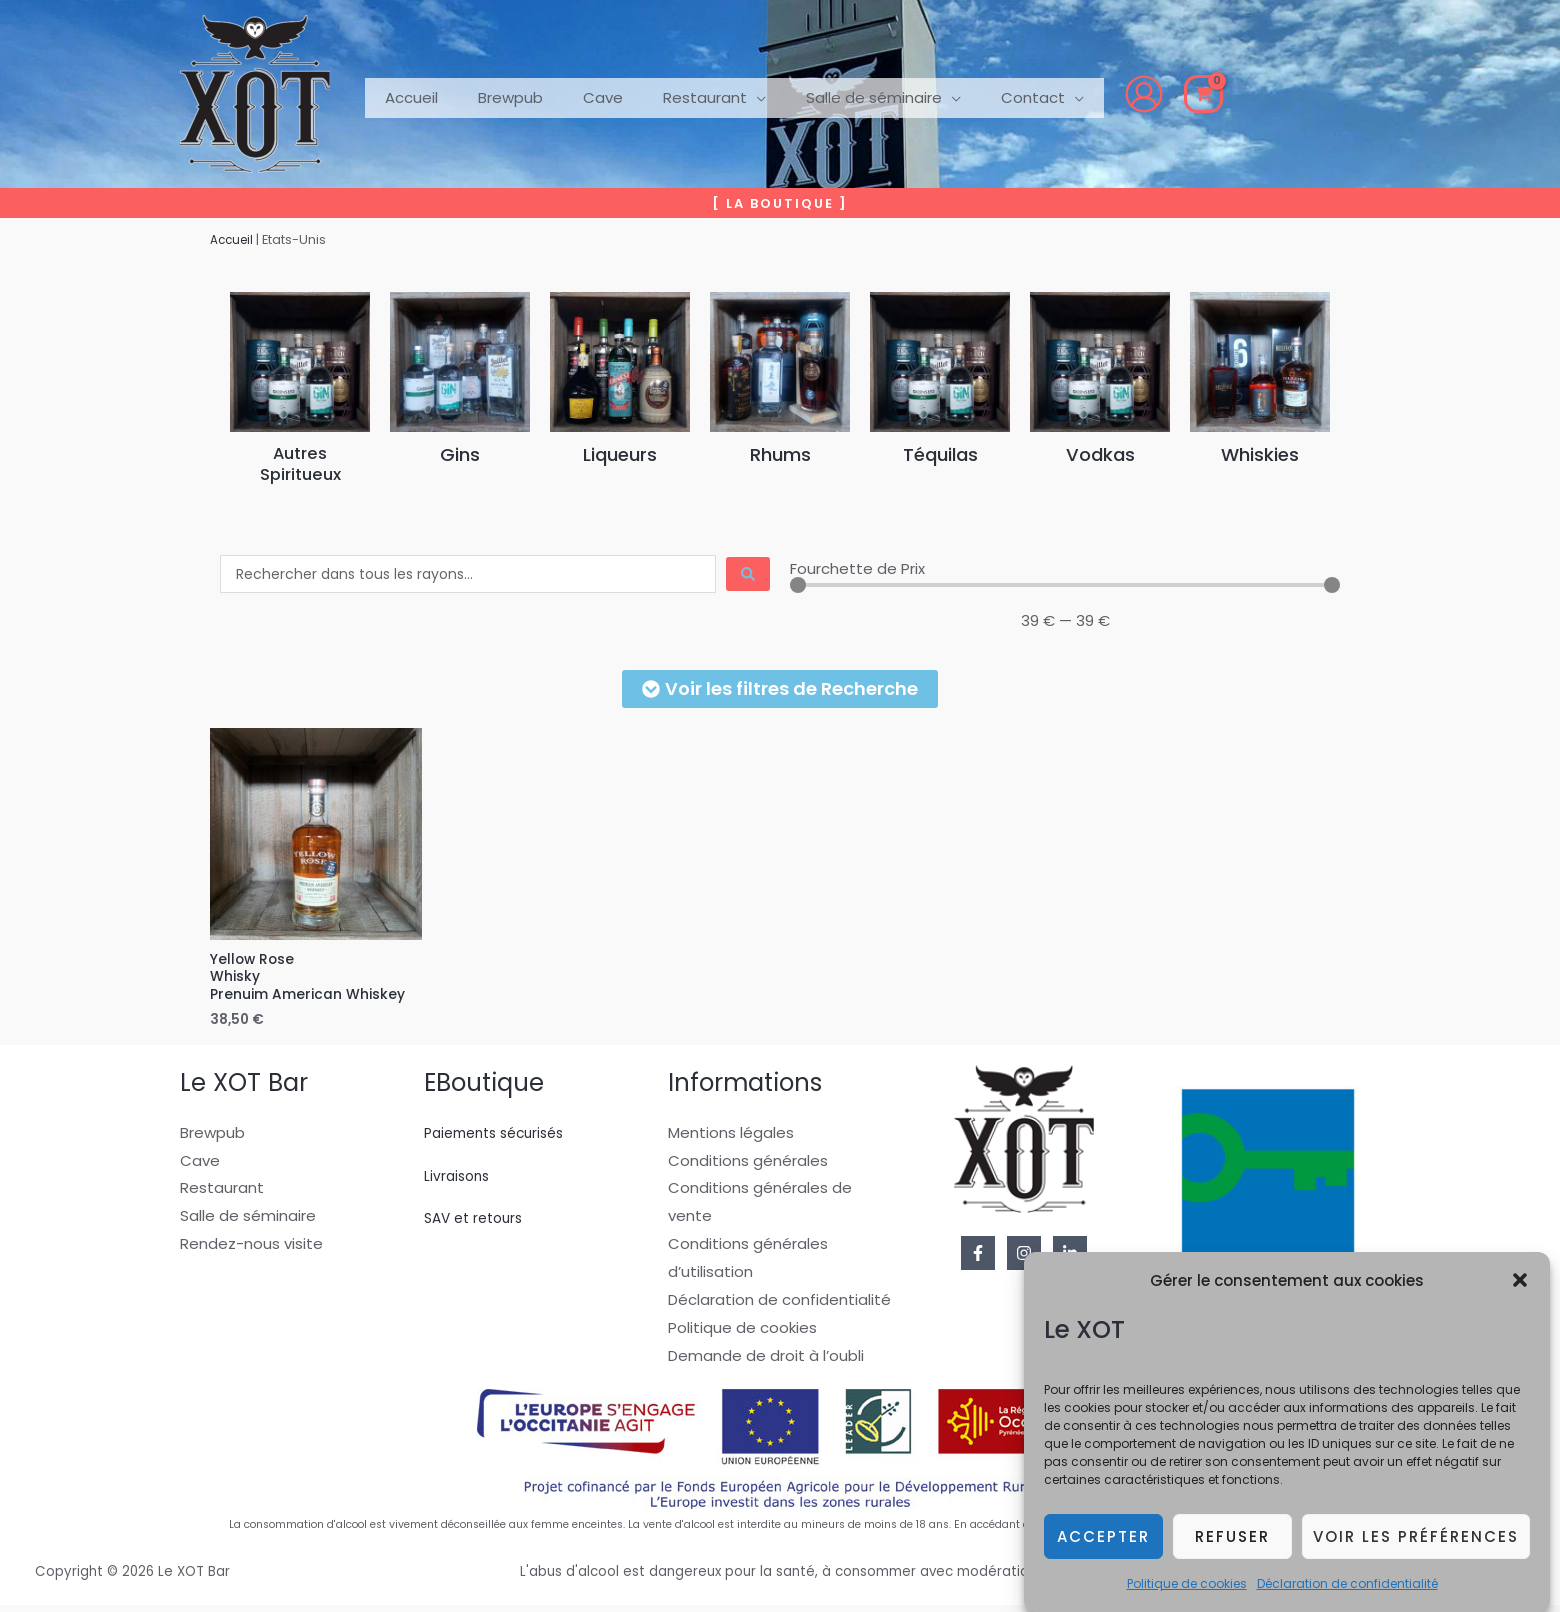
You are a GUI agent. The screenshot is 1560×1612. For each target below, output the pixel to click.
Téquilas (940, 454)
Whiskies (1260, 454)
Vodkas (1100, 454)
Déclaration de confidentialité (1347, 1586)
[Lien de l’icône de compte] (1084, 94)
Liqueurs (620, 454)
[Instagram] (1024, 1259)
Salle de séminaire (248, 1222)
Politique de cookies (1187, 1586)
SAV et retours (478, 1224)
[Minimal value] (1065, 585)
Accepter (1103, 1539)
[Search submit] (748, 574)
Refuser (1232, 1539)
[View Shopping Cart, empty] (1143, 94)
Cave (200, 1166)
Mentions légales (731, 1138)
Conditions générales (748, 1166)
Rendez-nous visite (251, 1250)
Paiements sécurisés (501, 1138)
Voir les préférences (1416, 1539)
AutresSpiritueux (300, 463)
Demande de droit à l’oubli (766, 1361)
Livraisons (459, 1181)
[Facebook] (978, 1259)
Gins (460, 454)
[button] (1520, 1284)
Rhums (780, 454)
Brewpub (212, 1138)
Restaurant (222, 1194)
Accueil (234, 239)
